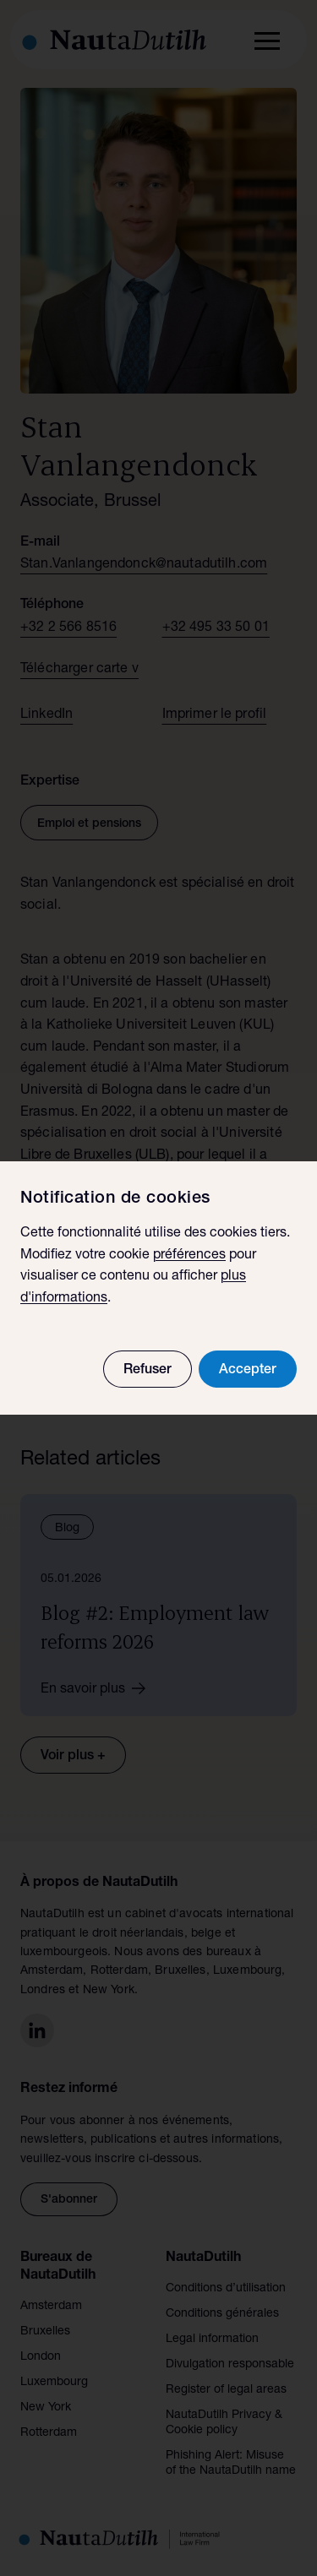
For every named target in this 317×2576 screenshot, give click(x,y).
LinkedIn (46, 715)
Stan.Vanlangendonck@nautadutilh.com (143, 565)
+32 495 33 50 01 (216, 628)
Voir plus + (73, 1757)
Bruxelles (45, 2332)
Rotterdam (48, 2433)
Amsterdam (51, 2306)
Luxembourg (54, 2383)
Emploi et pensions (89, 824)
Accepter (247, 1371)
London (40, 2357)
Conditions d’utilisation (226, 2289)
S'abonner (69, 2200)
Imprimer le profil (214, 715)
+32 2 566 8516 (68, 628)
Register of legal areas (226, 2390)
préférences (189, 1256)
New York (45, 2408)
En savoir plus (99, 1688)
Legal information (212, 2339)
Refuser (147, 1371)
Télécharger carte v (79, 670)
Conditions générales (222, 2314)
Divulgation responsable (230, 2365)
